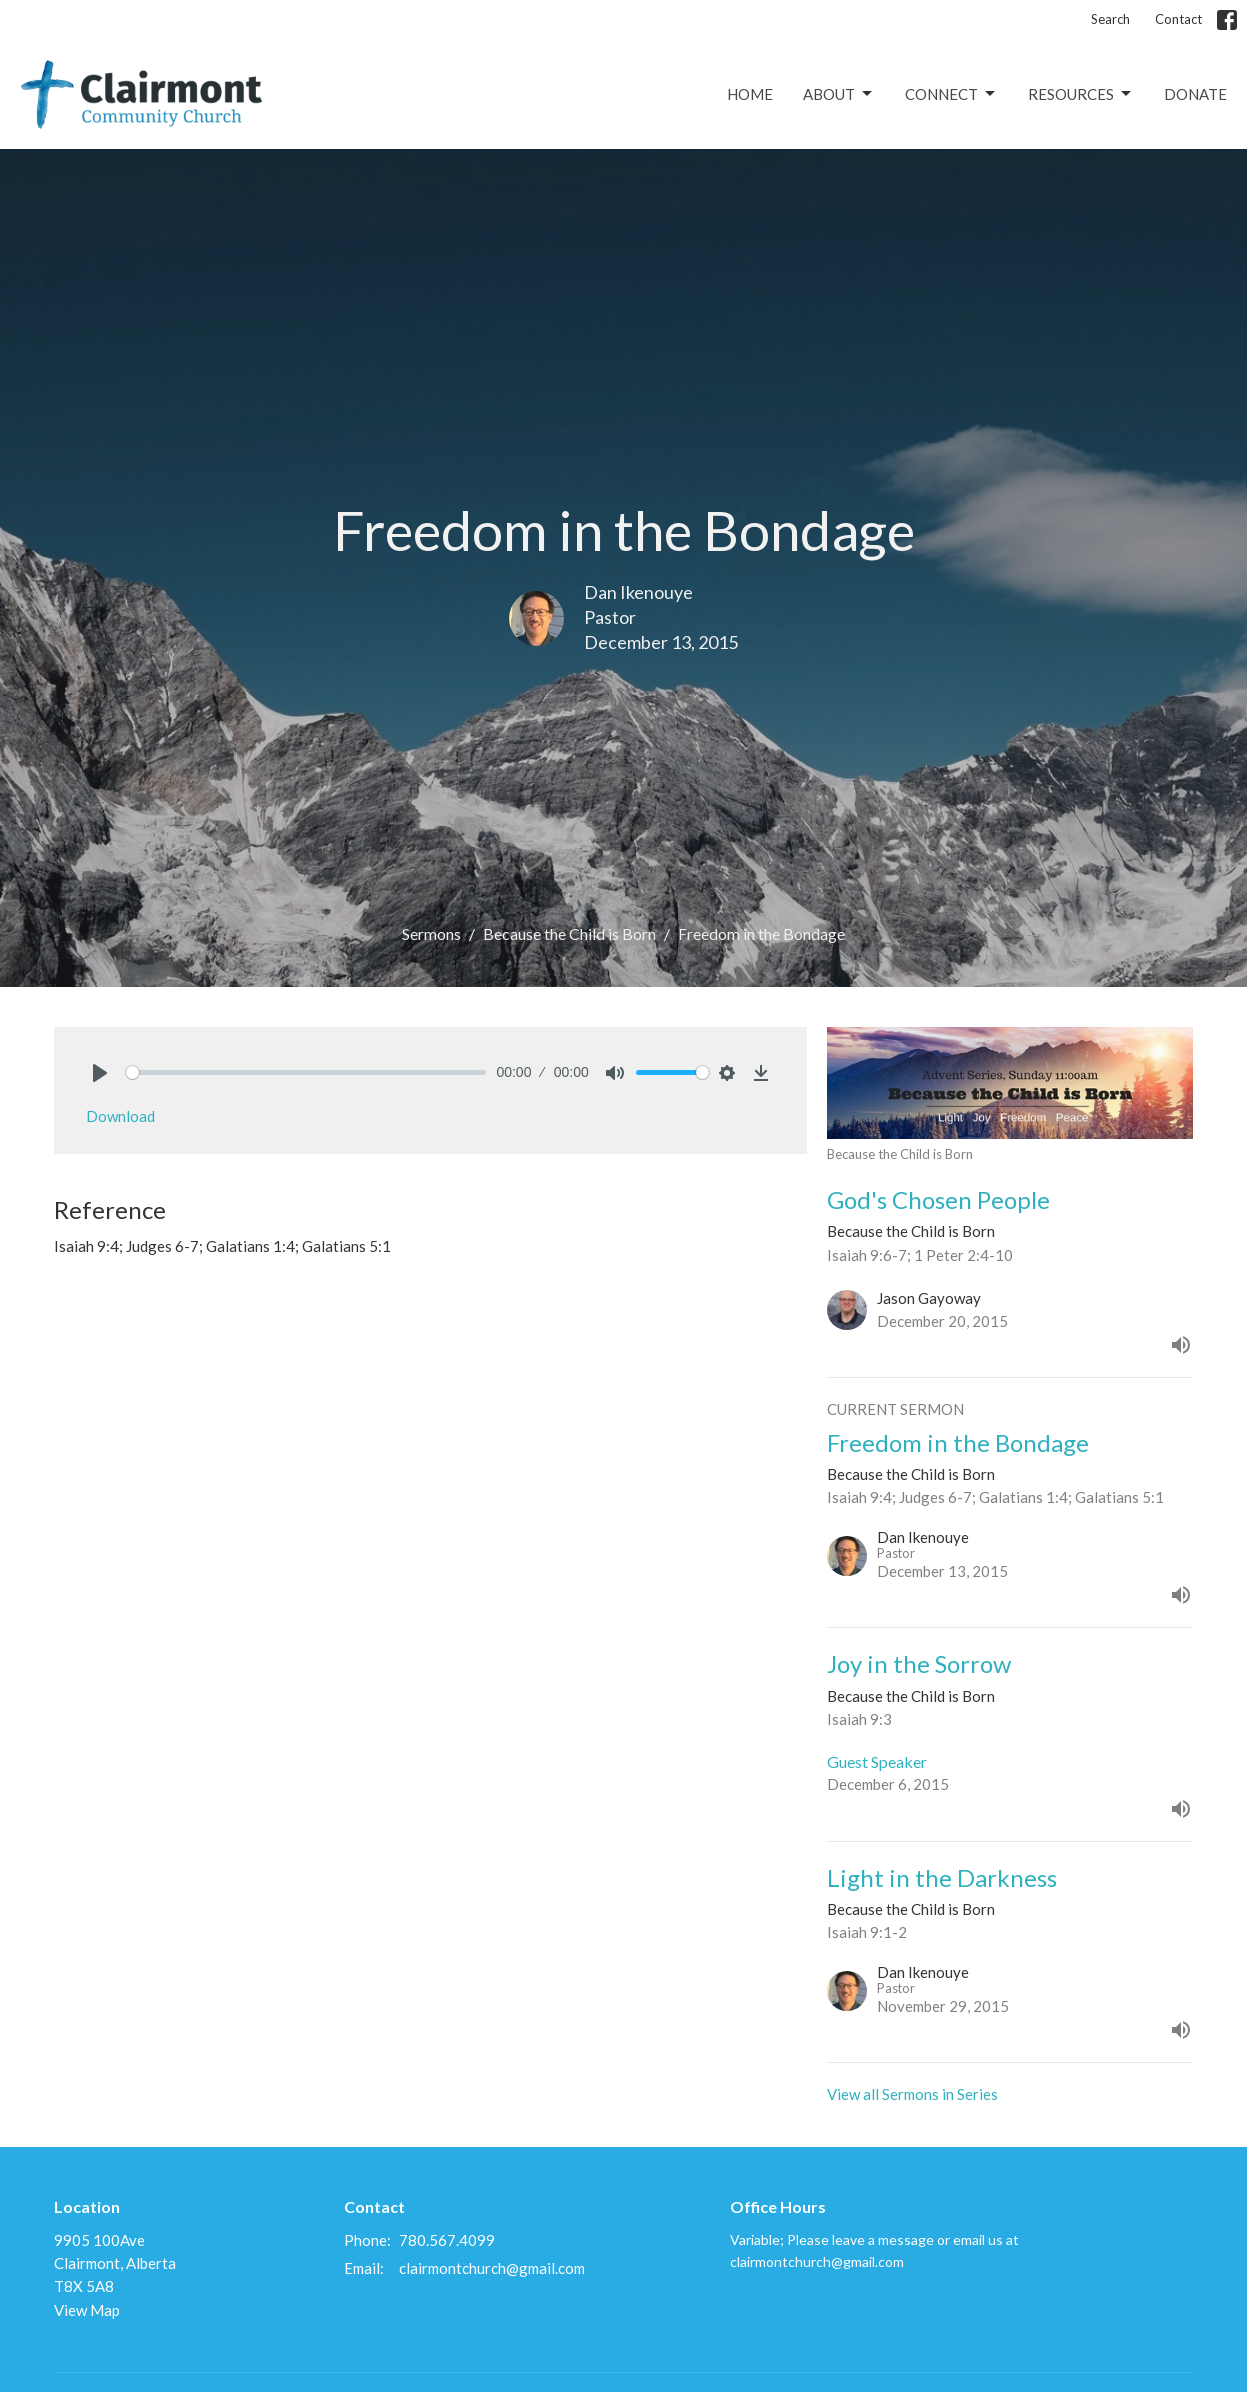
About (839, 94)
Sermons (431, 933)
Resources (1081, 94)
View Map (87, 2310)
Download (120, 1116)
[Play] (100, 1073)
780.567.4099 (447, 2240)
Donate (1195, 94)
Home (750, 94)
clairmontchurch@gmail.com (492, 2268)
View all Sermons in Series (912, 2094)
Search (1110, 19)
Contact (1178, 19)
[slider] (306, 1072)
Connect (951, 94)
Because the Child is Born (569, 933)
